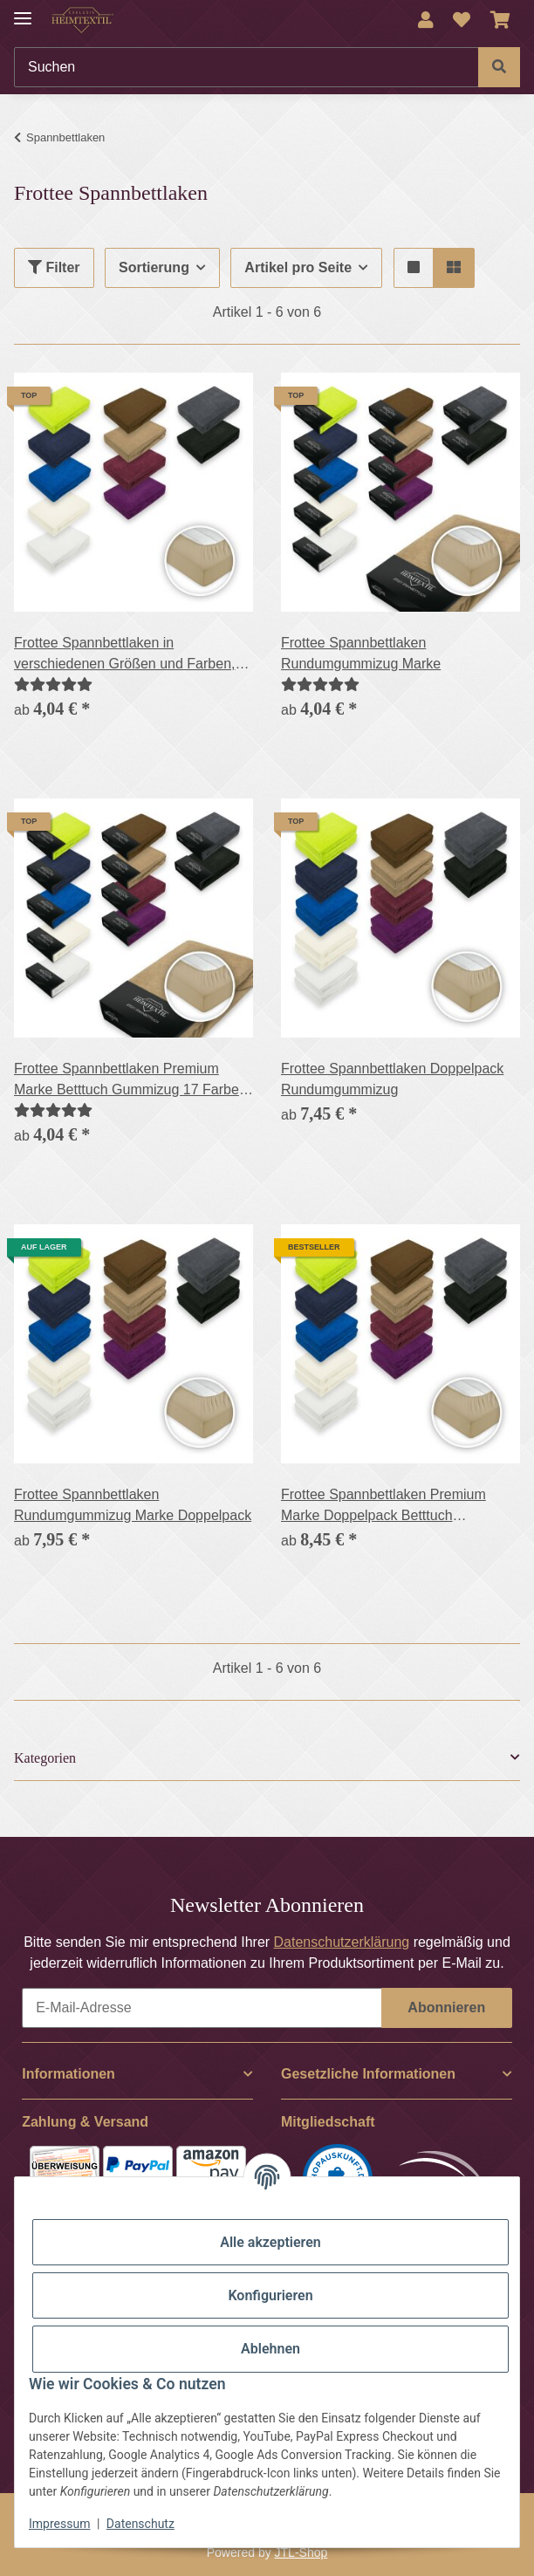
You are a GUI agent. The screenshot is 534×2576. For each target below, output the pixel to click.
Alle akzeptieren (270, 2242)
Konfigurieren (270, 2295)
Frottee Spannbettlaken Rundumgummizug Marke (361, 653)
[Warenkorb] (500, 20)
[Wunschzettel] (461, 20)
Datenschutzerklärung (342, 1942)
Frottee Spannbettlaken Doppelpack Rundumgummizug (392, 1079)
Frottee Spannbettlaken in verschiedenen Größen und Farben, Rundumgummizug (124, 655)
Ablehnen (270, 2348)
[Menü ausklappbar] (22, 11)
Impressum (59, 2524)
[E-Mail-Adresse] (202, 2008)
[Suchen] (246, 67)
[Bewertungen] (53, 684)
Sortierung (154, 267)
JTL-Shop (301, 2552)
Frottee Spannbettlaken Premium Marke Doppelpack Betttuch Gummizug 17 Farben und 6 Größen (393, 1506)
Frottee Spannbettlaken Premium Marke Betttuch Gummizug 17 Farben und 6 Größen (130, 1080)
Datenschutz (140, 2524)
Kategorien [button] (45, 1757)
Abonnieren (446, 2007)
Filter (54, 267)
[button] (425, 20)
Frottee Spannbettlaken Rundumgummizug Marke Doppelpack (132, 1505)
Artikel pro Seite (298, 267)
